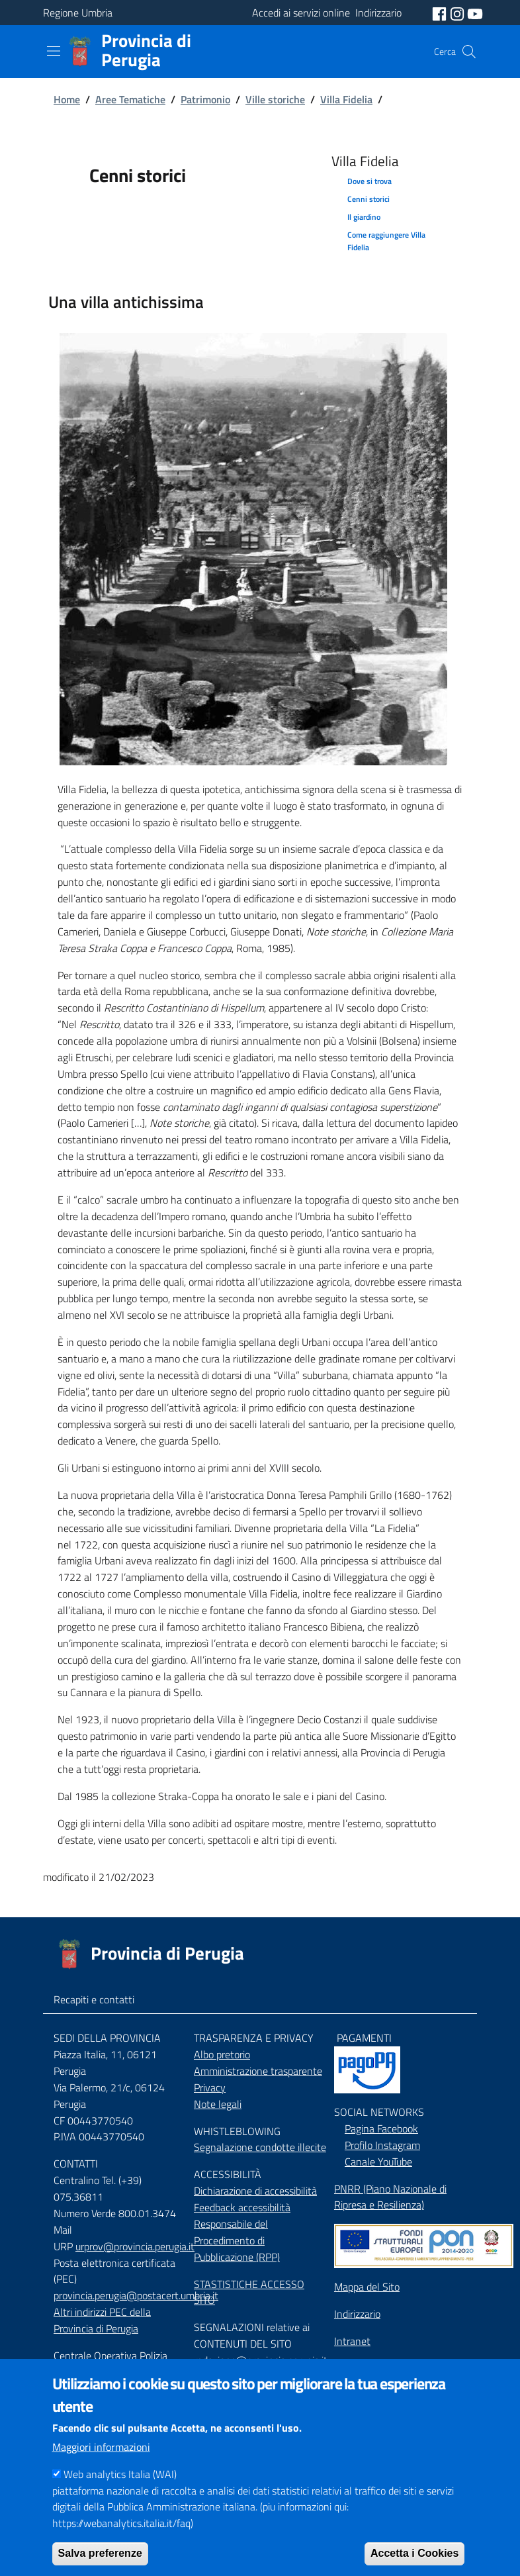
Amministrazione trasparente (258, 2071)
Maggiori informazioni (101, 2469)
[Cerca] (469, 52)
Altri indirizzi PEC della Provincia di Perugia (102, 2320)
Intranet (352, 2341)
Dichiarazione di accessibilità (255, 2191)
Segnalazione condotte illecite (260, 2147)
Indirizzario (357, 2314)
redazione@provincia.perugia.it (260, 2360)
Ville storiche (275, 99)
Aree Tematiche (130, 99)
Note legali (217, 2104)
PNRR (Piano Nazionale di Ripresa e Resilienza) (390, 2197)
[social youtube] (475, 13)
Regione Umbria (77, 13)
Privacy (210, 2087)
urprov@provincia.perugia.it (135, 2246)
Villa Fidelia (346, 99)
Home (67, 99)
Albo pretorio (222, 2054)
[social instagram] (458, 13)
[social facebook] (440, 13)
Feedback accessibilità (242, 2207)
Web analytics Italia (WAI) (120, 2496)
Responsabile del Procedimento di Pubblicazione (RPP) (237, 2240)
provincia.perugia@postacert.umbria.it (136, 2295)
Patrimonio (205, 99)
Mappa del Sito (367, 2287)
